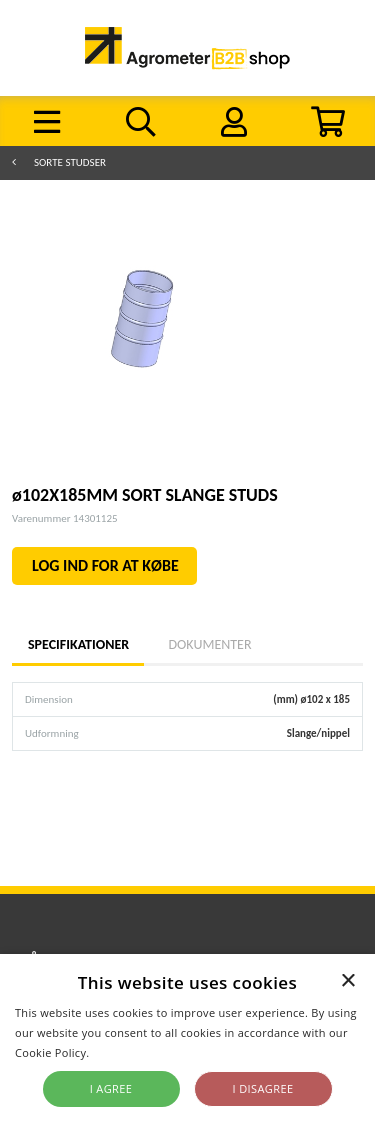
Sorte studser (70, 162)
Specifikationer (78, 644)
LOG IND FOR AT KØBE (105, 565)
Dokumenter (209, 644)
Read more (122, 1052)
